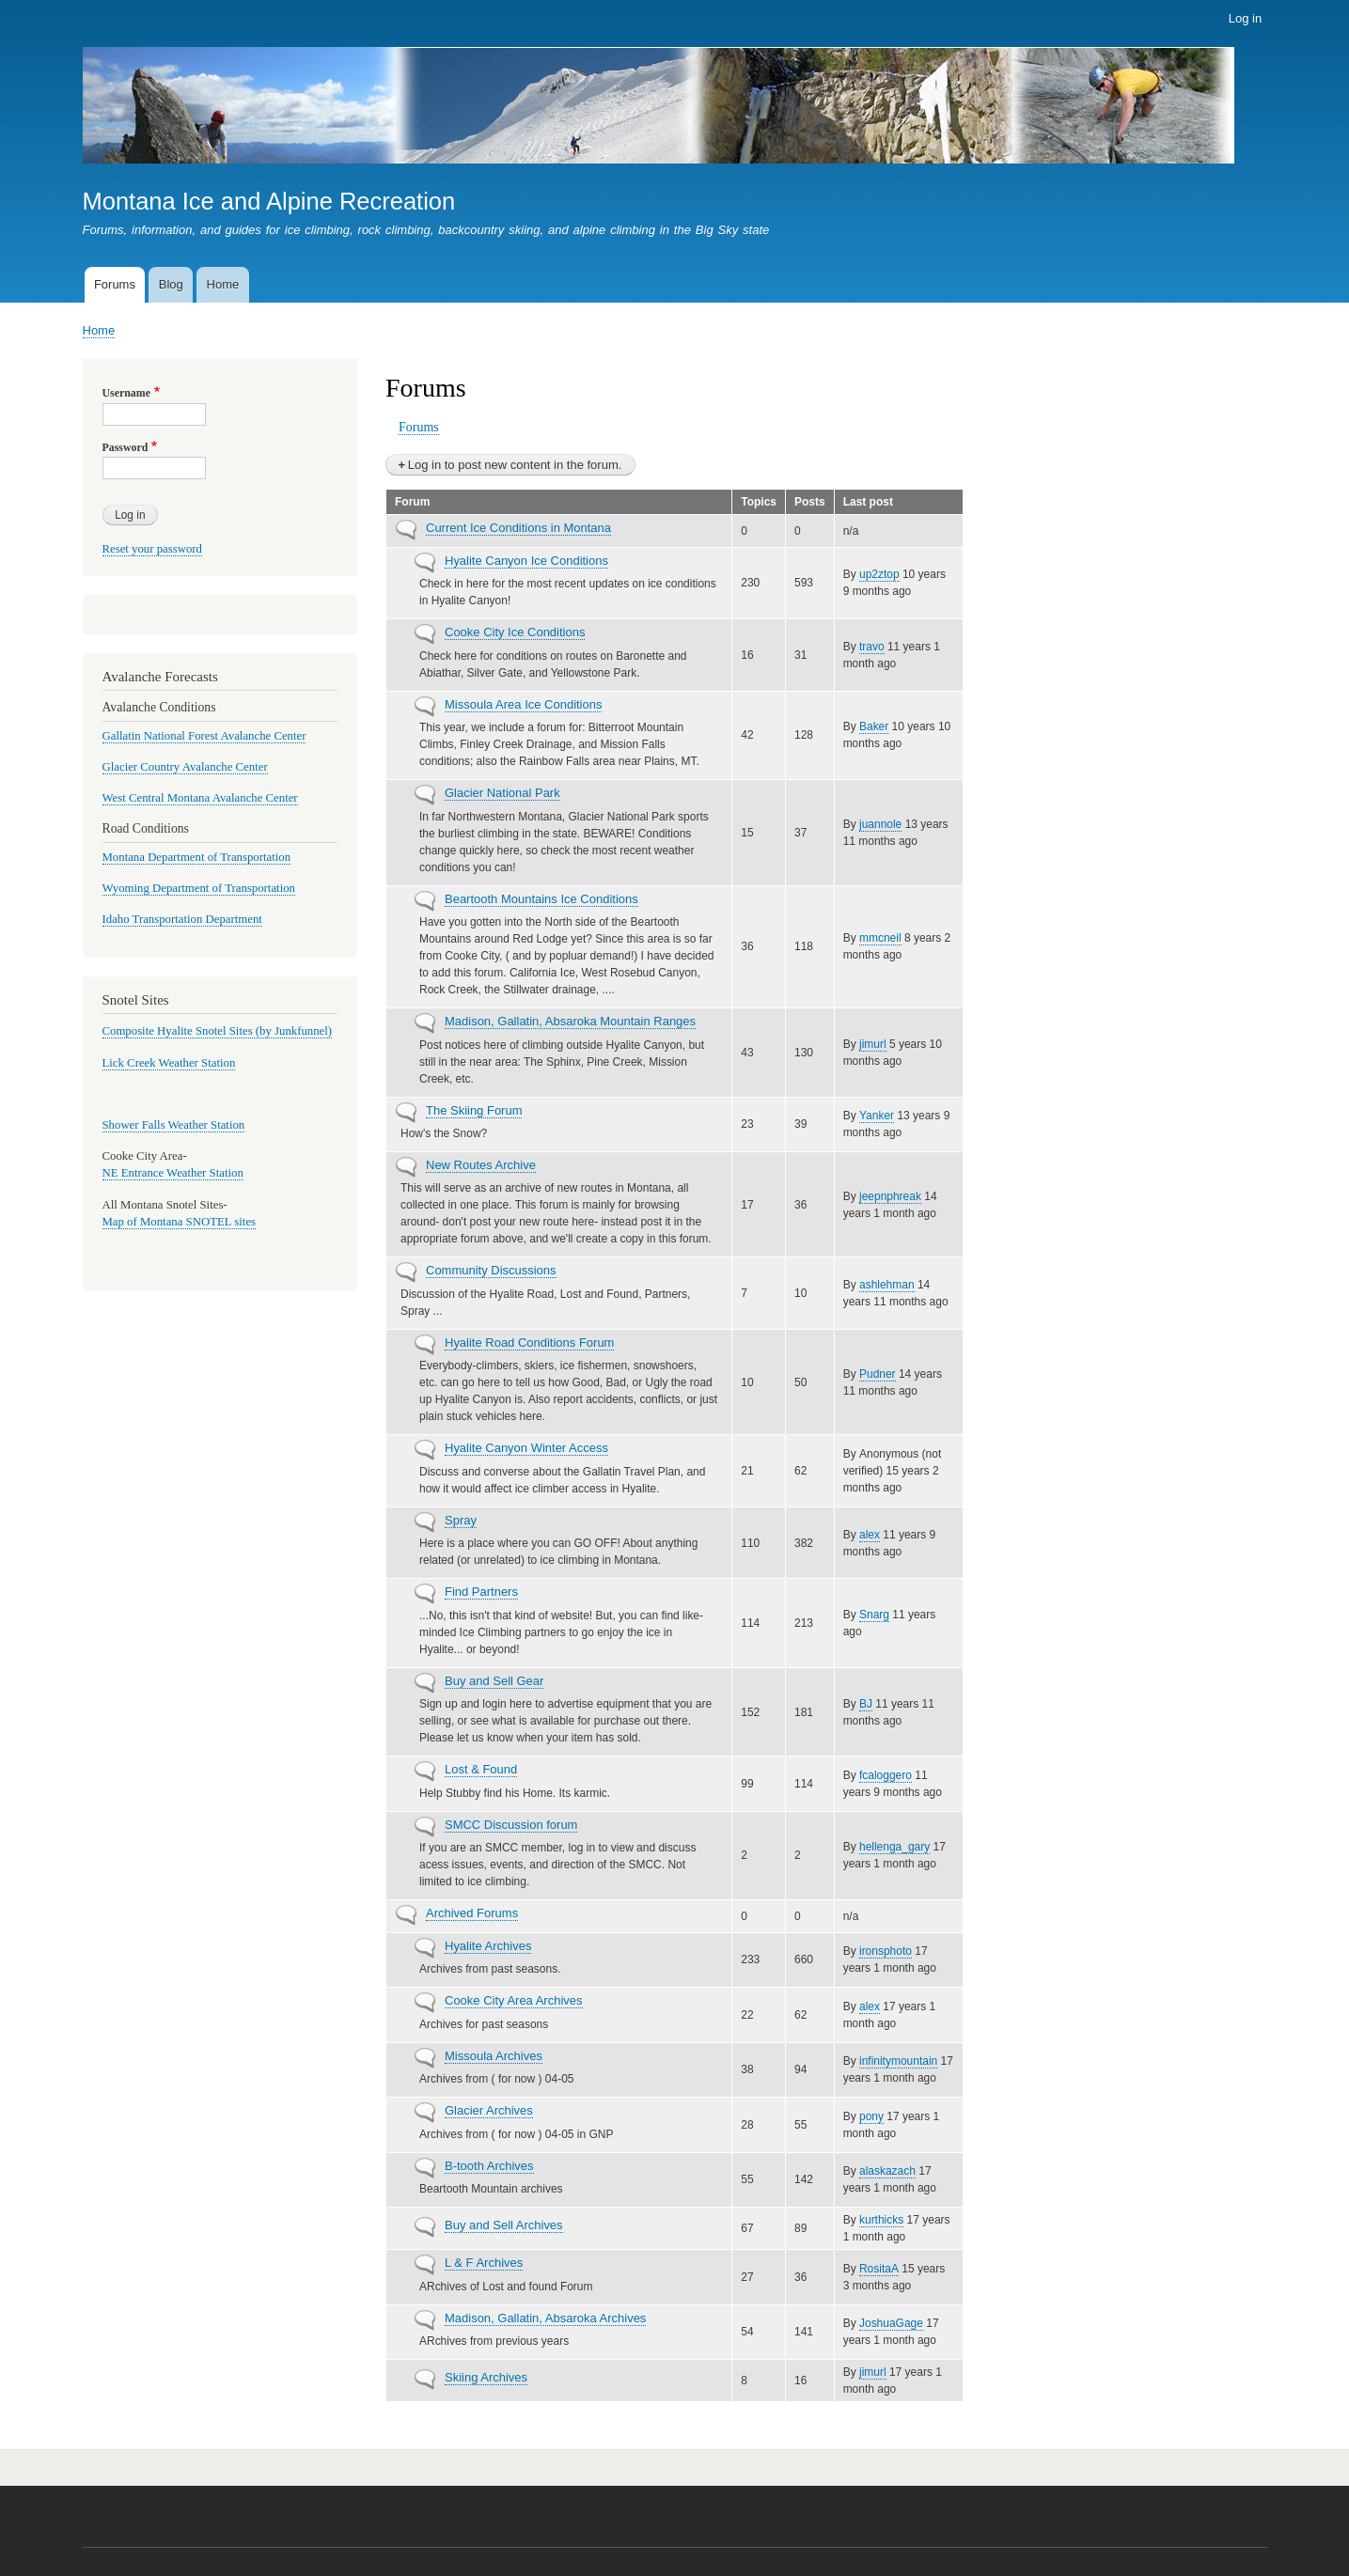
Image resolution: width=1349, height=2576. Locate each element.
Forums (114, 284)
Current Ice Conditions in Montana (518, 528)
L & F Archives (484, 2263)
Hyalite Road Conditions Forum (529, 1342)
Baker (873, 726)
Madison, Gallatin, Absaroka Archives (545, 2318)
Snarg (874, 1614)
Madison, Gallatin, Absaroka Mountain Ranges (570, 1021)
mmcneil (880, 938)
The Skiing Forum (474, 1110)
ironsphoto (885, 1951)
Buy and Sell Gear (494, 1681)
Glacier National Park (502, 793)
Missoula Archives (493, 2056)
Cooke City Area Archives (514, 2000)
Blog (171, 284)
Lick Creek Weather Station (169, 1062)
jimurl (872, 1044)
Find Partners (481, 1592)
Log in (1245, 18)
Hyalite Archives (488, 1946)
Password (125, 447)
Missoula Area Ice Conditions (523, 704)
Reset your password (152, 548)
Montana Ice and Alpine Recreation (269, 201)
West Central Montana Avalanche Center (200, 797)
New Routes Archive (481, 1165)
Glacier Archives (489, 2110)
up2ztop (879, 574)
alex (869, 1534)
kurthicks (881, 2219)
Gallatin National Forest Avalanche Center (204, 735)
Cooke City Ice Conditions (515, 632)
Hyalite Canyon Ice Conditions (526, 561)
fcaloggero (885, 1775)
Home (223, 284)
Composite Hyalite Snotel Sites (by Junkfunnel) (217, 1031)
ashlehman (887, 1284)
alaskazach (887, 2171)
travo (872, 646)
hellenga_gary (894, 1846)
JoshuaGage (891, 2323)
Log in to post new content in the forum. (515, 465)
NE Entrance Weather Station (172, 1172)
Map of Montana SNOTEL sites (179, 1221)
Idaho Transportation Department (182, 919)
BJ (865, 1703)
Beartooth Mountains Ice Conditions (541, 899)
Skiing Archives (486, 2377)
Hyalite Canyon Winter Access (526, 1448)
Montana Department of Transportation (196, 857)
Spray (461, 1520)
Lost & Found (481, 1769)
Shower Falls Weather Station (173, 1125)
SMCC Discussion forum (511, 1825)
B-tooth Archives (489, 2166)
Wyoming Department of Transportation (198, 888)
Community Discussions (491, 1270)
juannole (880, 824)
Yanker (876, 1115)
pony (871, 2116)
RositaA (879, 2268)
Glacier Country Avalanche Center (185, 766)
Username (126, 392)
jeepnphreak (890, 1196)
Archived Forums (472, 1913)
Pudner (877, 1374)
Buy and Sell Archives (504, 2225)
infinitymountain (898, 2061)
